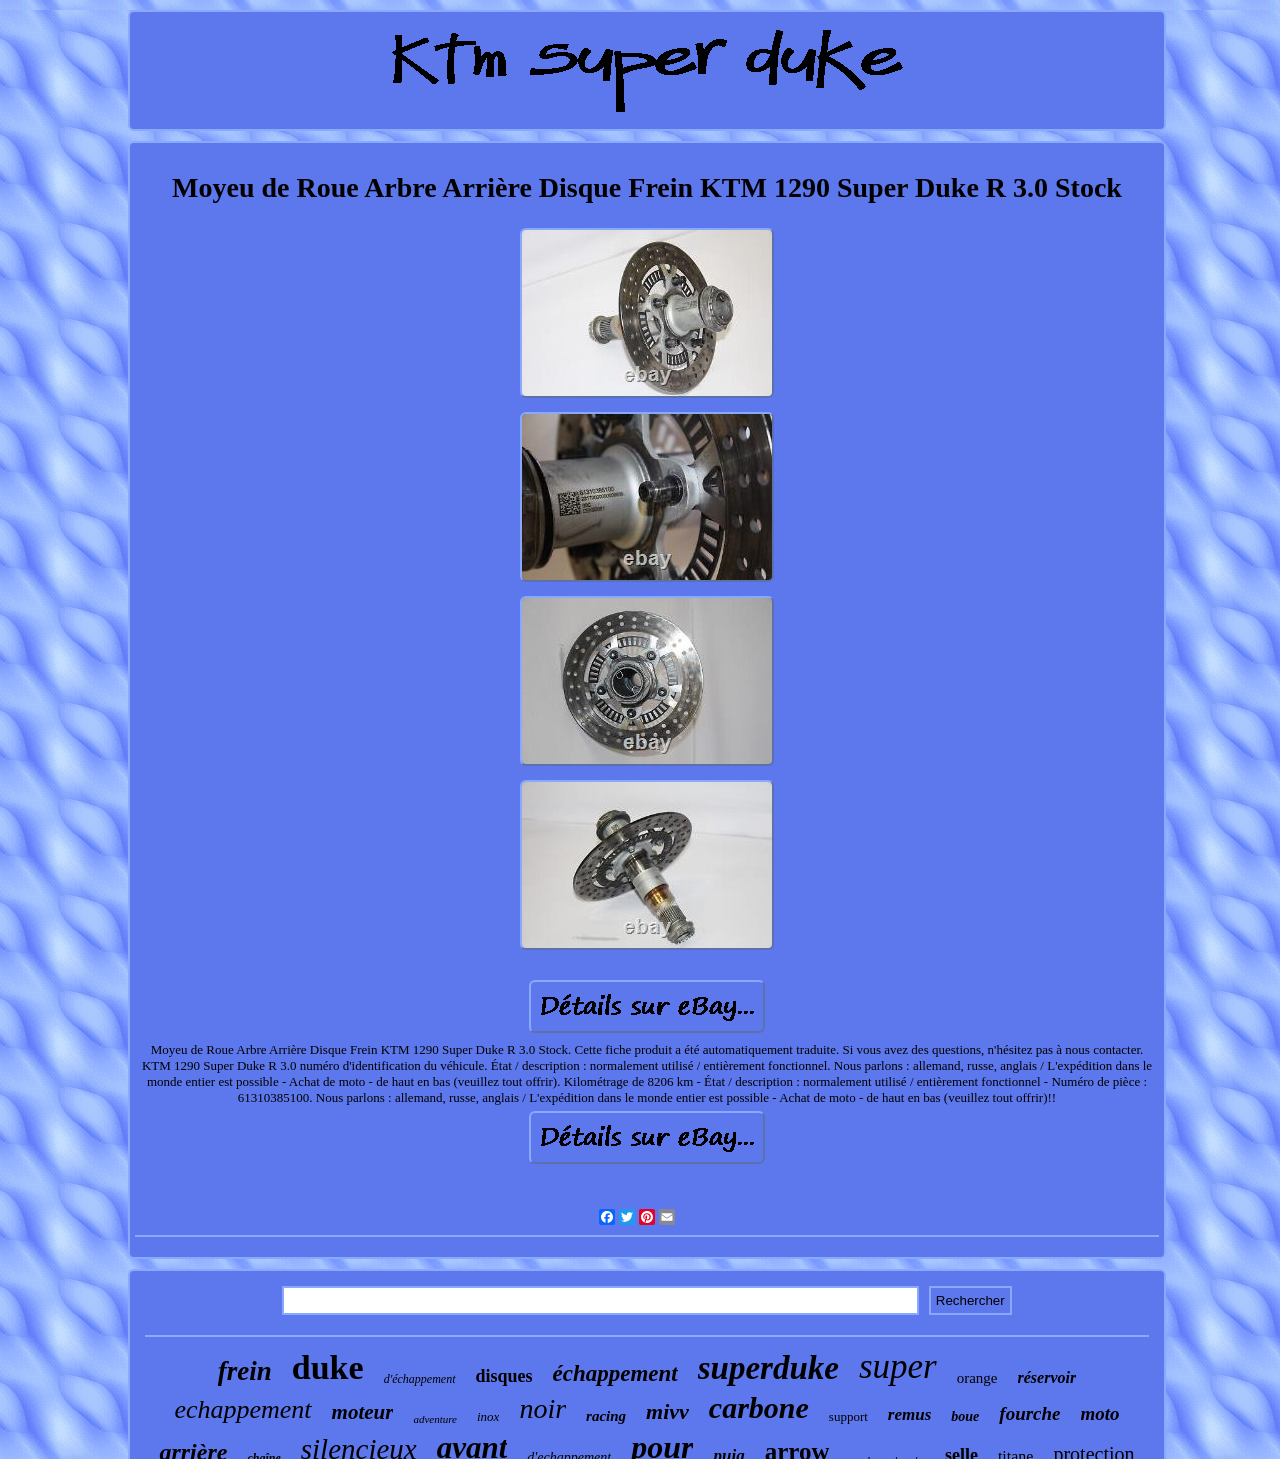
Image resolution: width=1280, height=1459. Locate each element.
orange (977, 1378)
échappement (615, 1373)
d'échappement (420, 1379)
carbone (759, 1407)
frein (245, 1371)
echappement (242, 1409)
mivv (667, 1411)
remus (909, 1414)
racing (606, 1416)
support (848, 1416)
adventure (435, 1419)
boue (965, 1416)
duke (328, 1367)
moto (1100, 1413)
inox (488, 1416)
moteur (363, 1412)
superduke (768, 1368)
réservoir (1047, 1377)
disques (504, 1376)
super (898, 1366)
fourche (1029, 1413)
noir (542, 1408)
